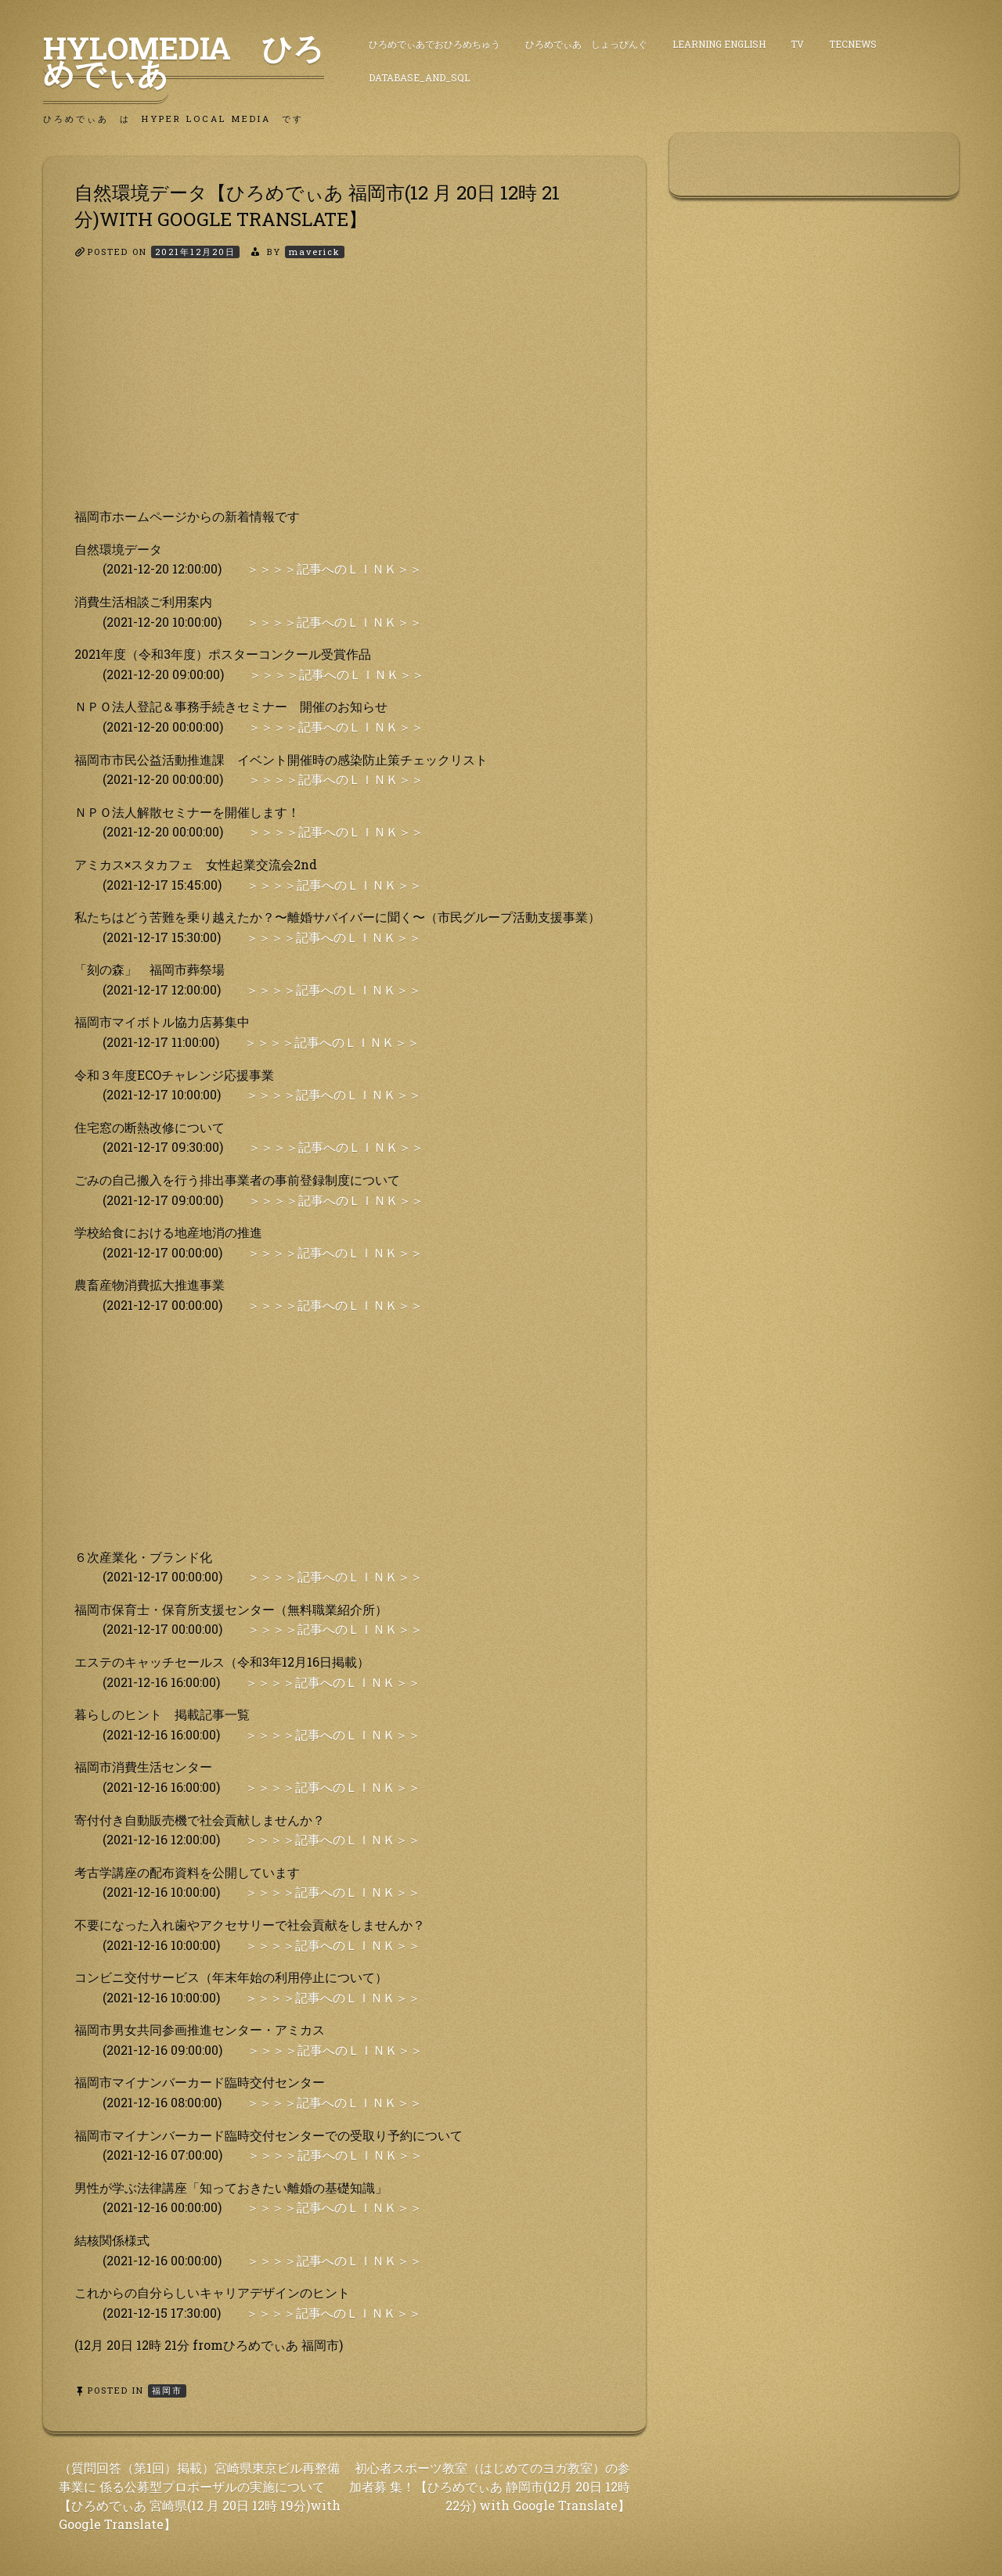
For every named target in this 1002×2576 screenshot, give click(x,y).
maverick (315, 251)
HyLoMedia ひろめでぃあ (183, 60)
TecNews (853, 44)
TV (797, 44)
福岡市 (167, 2390)
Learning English (719, 44)
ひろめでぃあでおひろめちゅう (434, 44)
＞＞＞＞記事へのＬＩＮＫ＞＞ (334, 568)
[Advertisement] (344, 396)
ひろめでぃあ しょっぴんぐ (586, 44)
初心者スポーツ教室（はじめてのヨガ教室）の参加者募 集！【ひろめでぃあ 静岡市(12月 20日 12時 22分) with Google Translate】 (489, 2486)
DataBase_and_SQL (419, 77)
